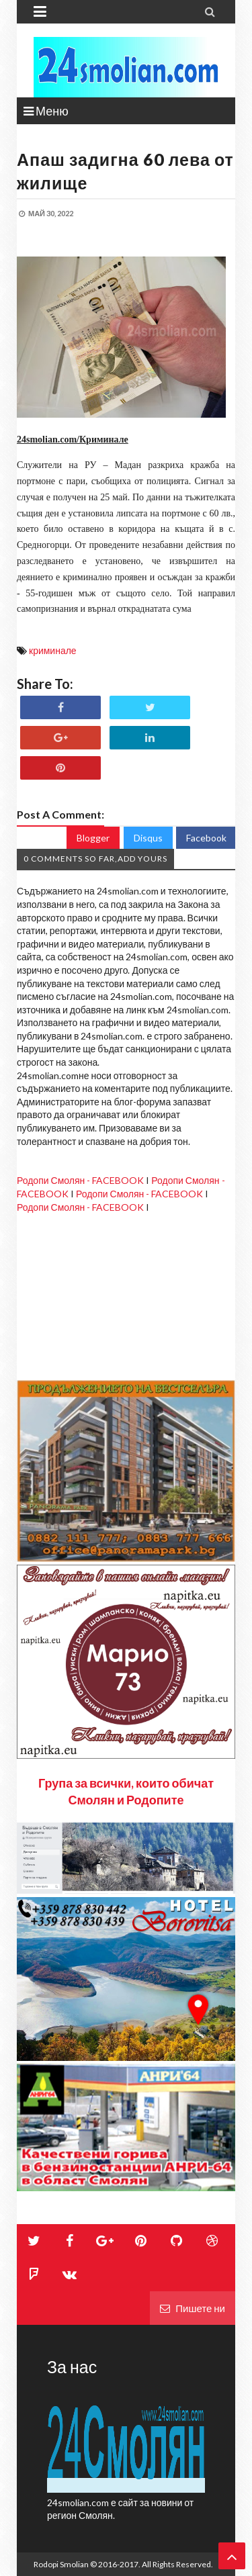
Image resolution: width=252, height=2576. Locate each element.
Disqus (148, 837)
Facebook (206, 837)
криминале (53, 650)
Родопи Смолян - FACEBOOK (80, 1180)
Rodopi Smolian (61, 2564)
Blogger (93, 837)
